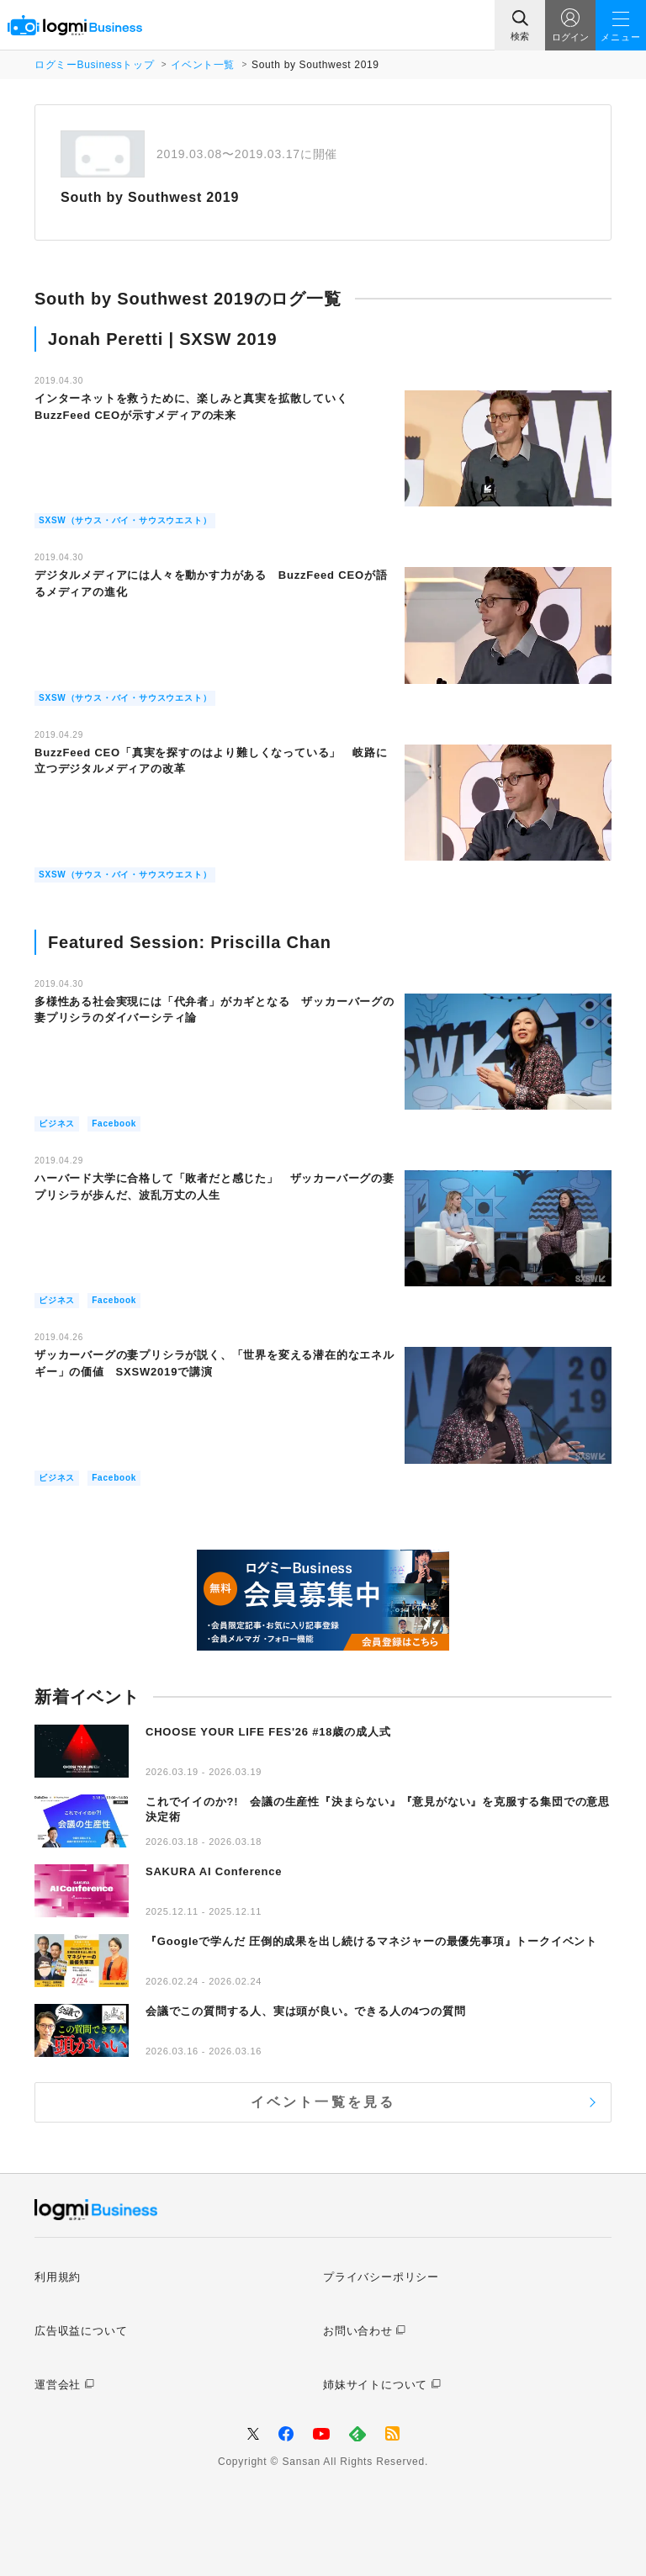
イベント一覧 (203, 65)
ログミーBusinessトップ (94, 65)
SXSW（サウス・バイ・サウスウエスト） (125, 520)
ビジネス (57, 1123)
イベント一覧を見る (323, 2102)
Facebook (114, 1123)
